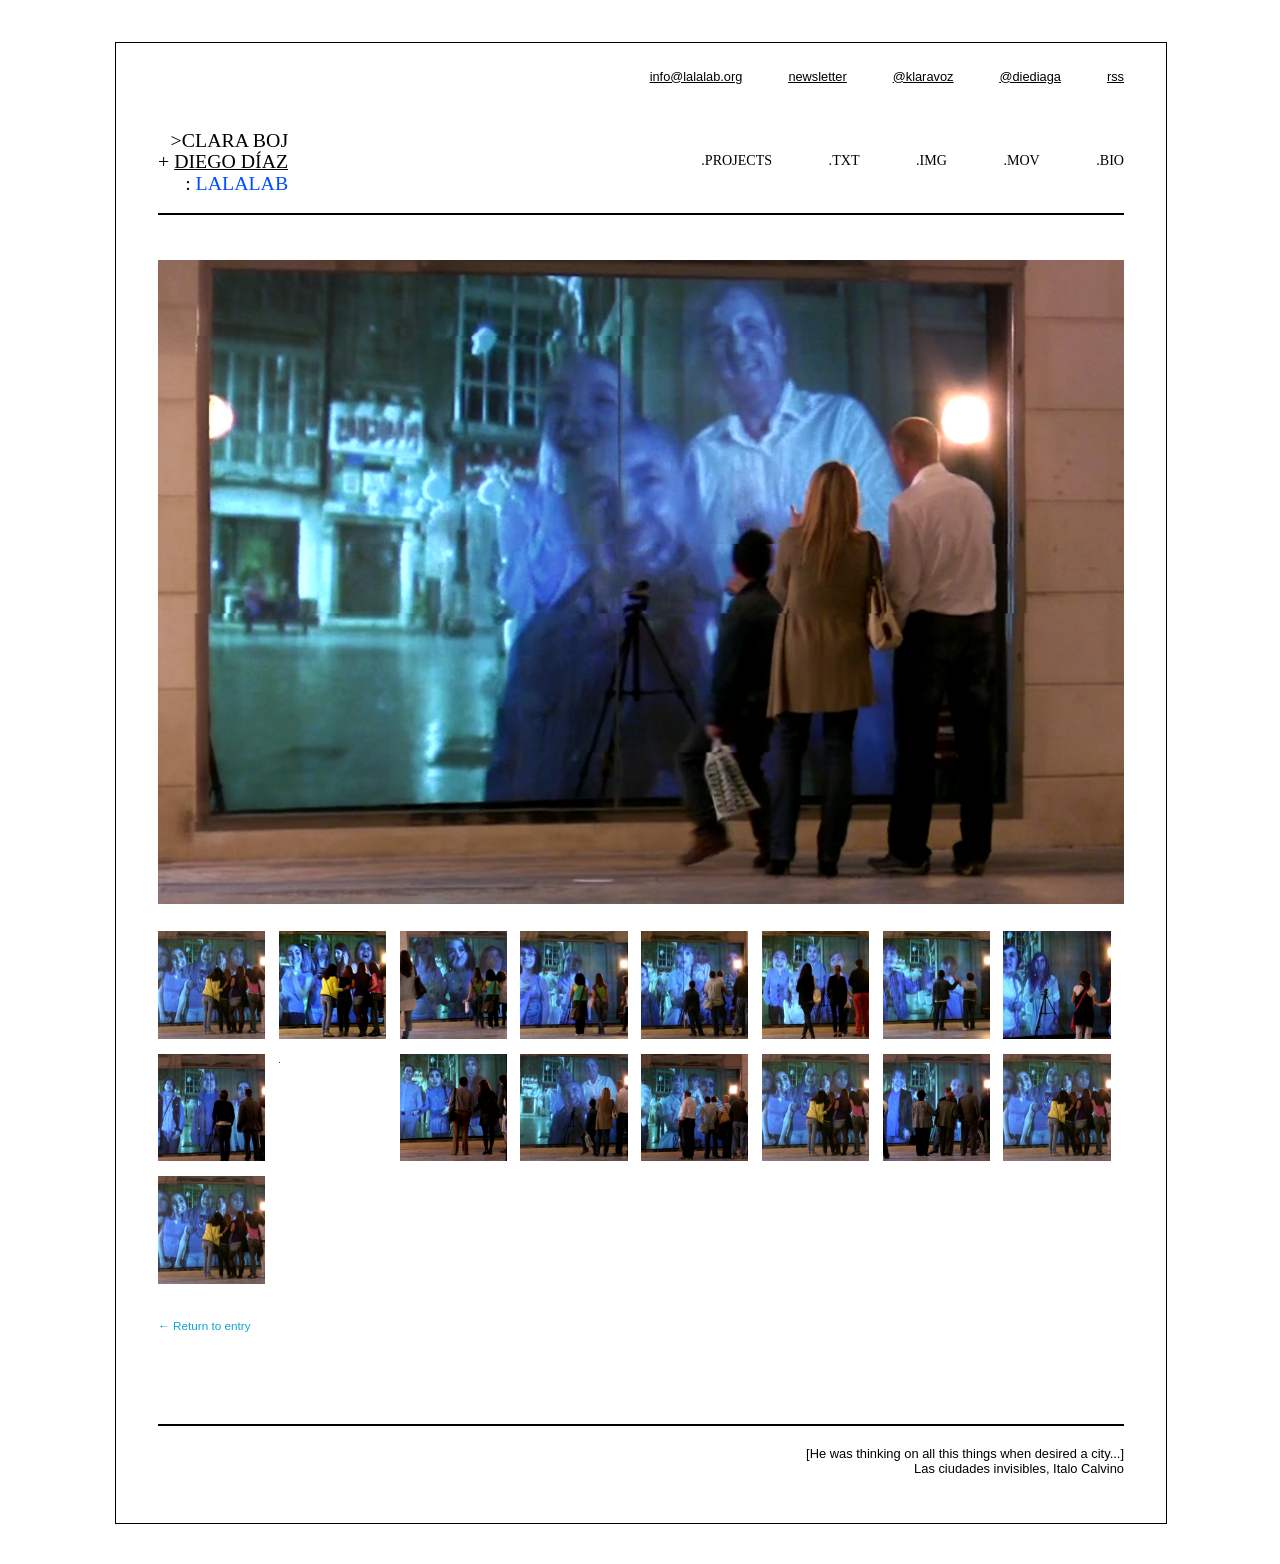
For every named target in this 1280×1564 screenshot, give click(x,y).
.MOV (1021, 160)
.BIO (1110, 160)
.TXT (844, 160)
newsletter (817, 76)
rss (1115, 76)
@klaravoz (923, 76)
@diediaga (1029, 76)
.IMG (931, 160)
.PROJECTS (736, 160)
